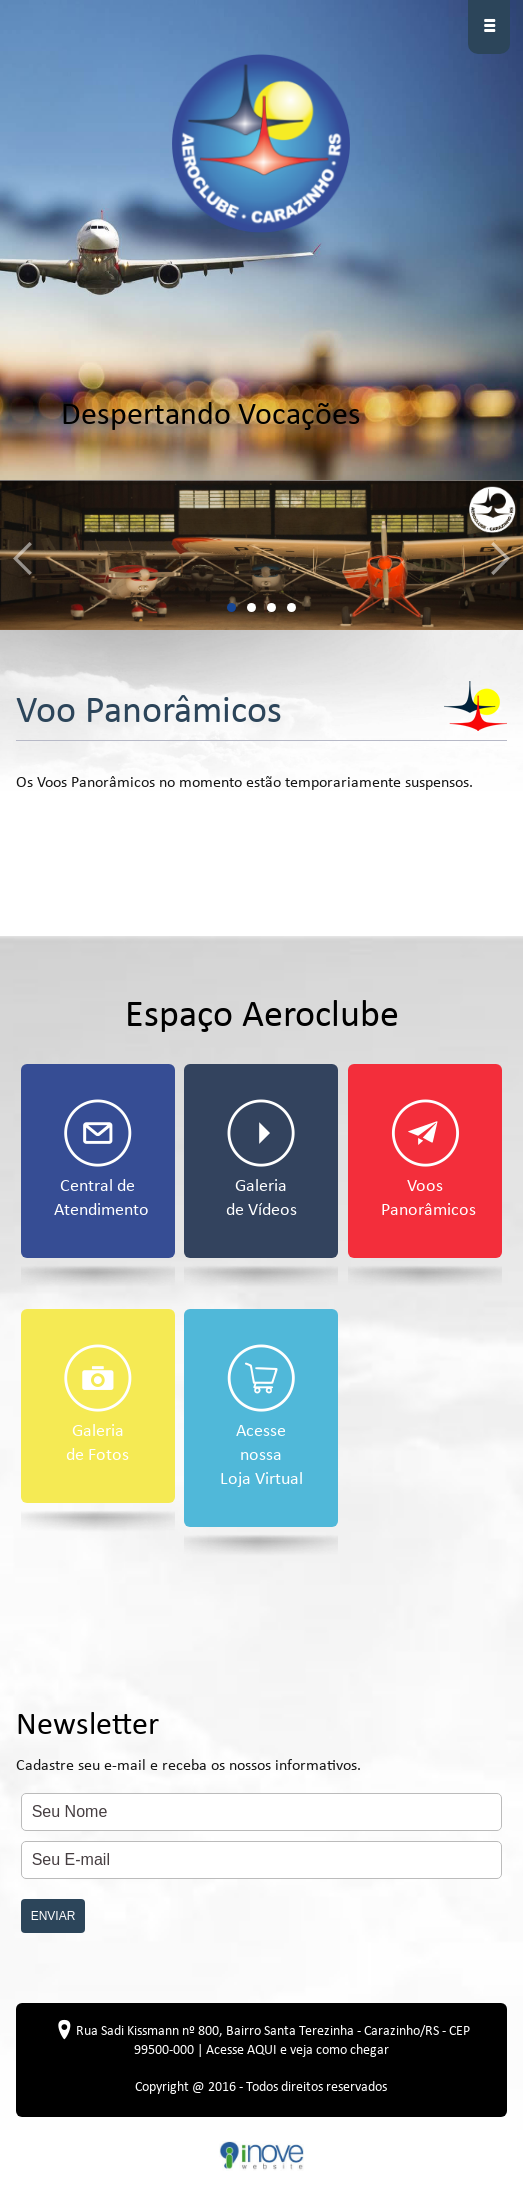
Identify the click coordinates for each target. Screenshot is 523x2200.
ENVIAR (53, 1916)
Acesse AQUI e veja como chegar (297, 2050)
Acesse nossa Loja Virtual (261, 1416)
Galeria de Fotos (98, 1404)
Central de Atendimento (101, 1159)
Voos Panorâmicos (428, 1159)
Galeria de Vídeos (261, 1159)
